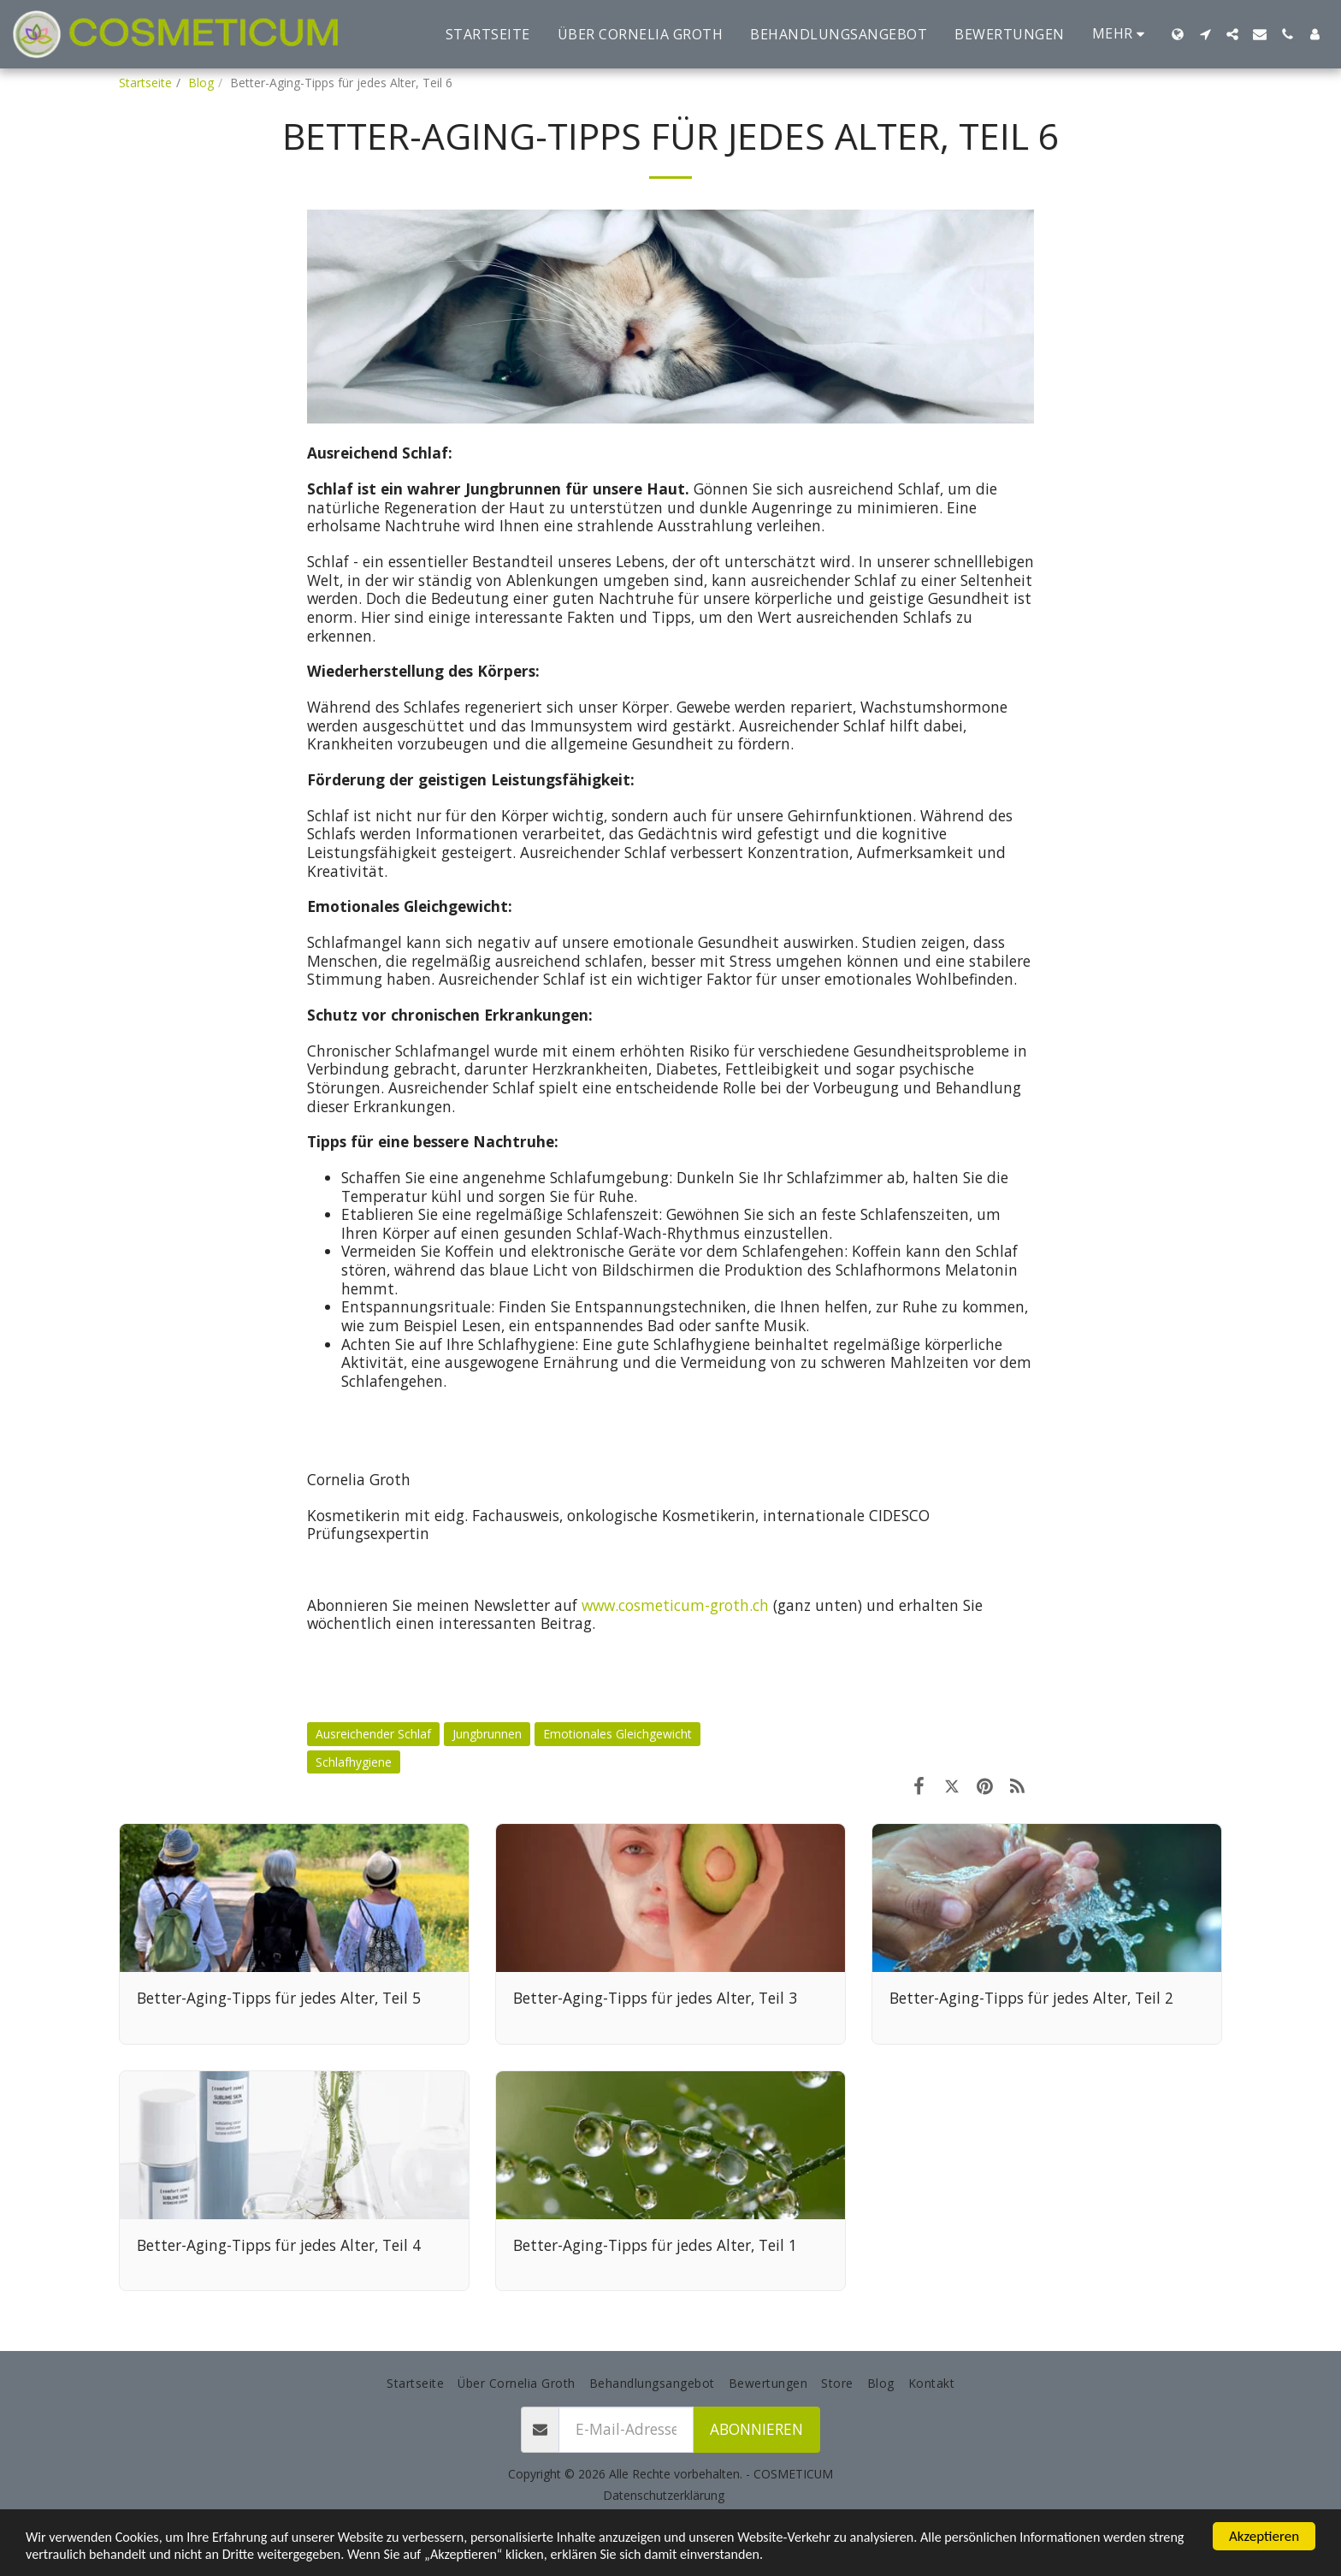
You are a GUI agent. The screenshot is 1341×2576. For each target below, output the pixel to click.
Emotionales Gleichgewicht (617, 1734)
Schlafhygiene (354, 1762)
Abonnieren (756, 2429)
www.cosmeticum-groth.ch (675, 1605)
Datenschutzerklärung (663, 2495)
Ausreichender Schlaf (373, 1734)
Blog (201, 82)
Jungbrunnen (487, 1734)
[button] (1205, 34)
